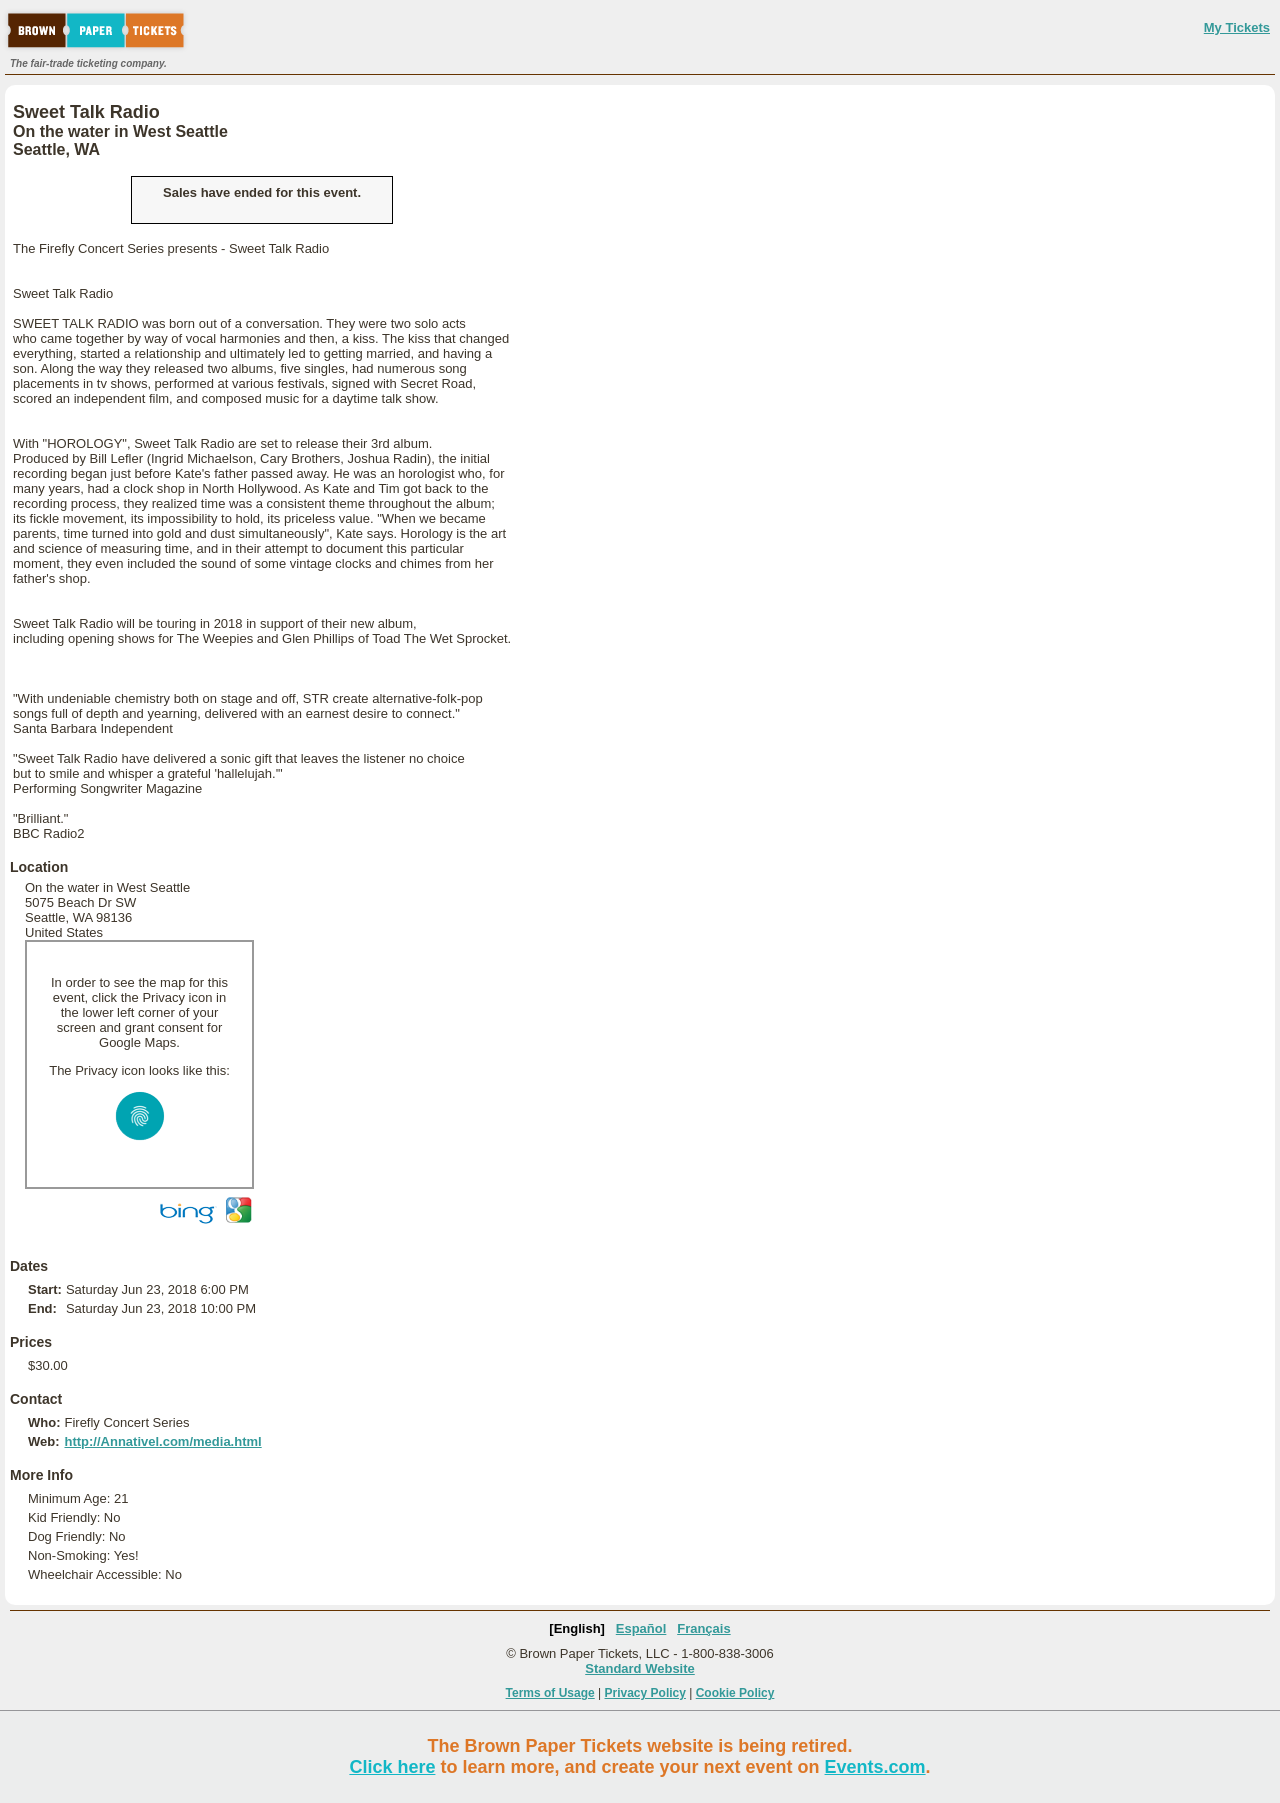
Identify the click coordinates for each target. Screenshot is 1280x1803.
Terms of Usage (550, 1693)
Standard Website (640, 1668)
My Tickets (1237, 27)
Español (641, 1628)
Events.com (875, 1767)
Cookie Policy (735, 1693)
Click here (392, 1767)
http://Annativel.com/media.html (162, 1441)
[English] (577, 1628)
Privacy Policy (645, 1693)
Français (703, 1628)
